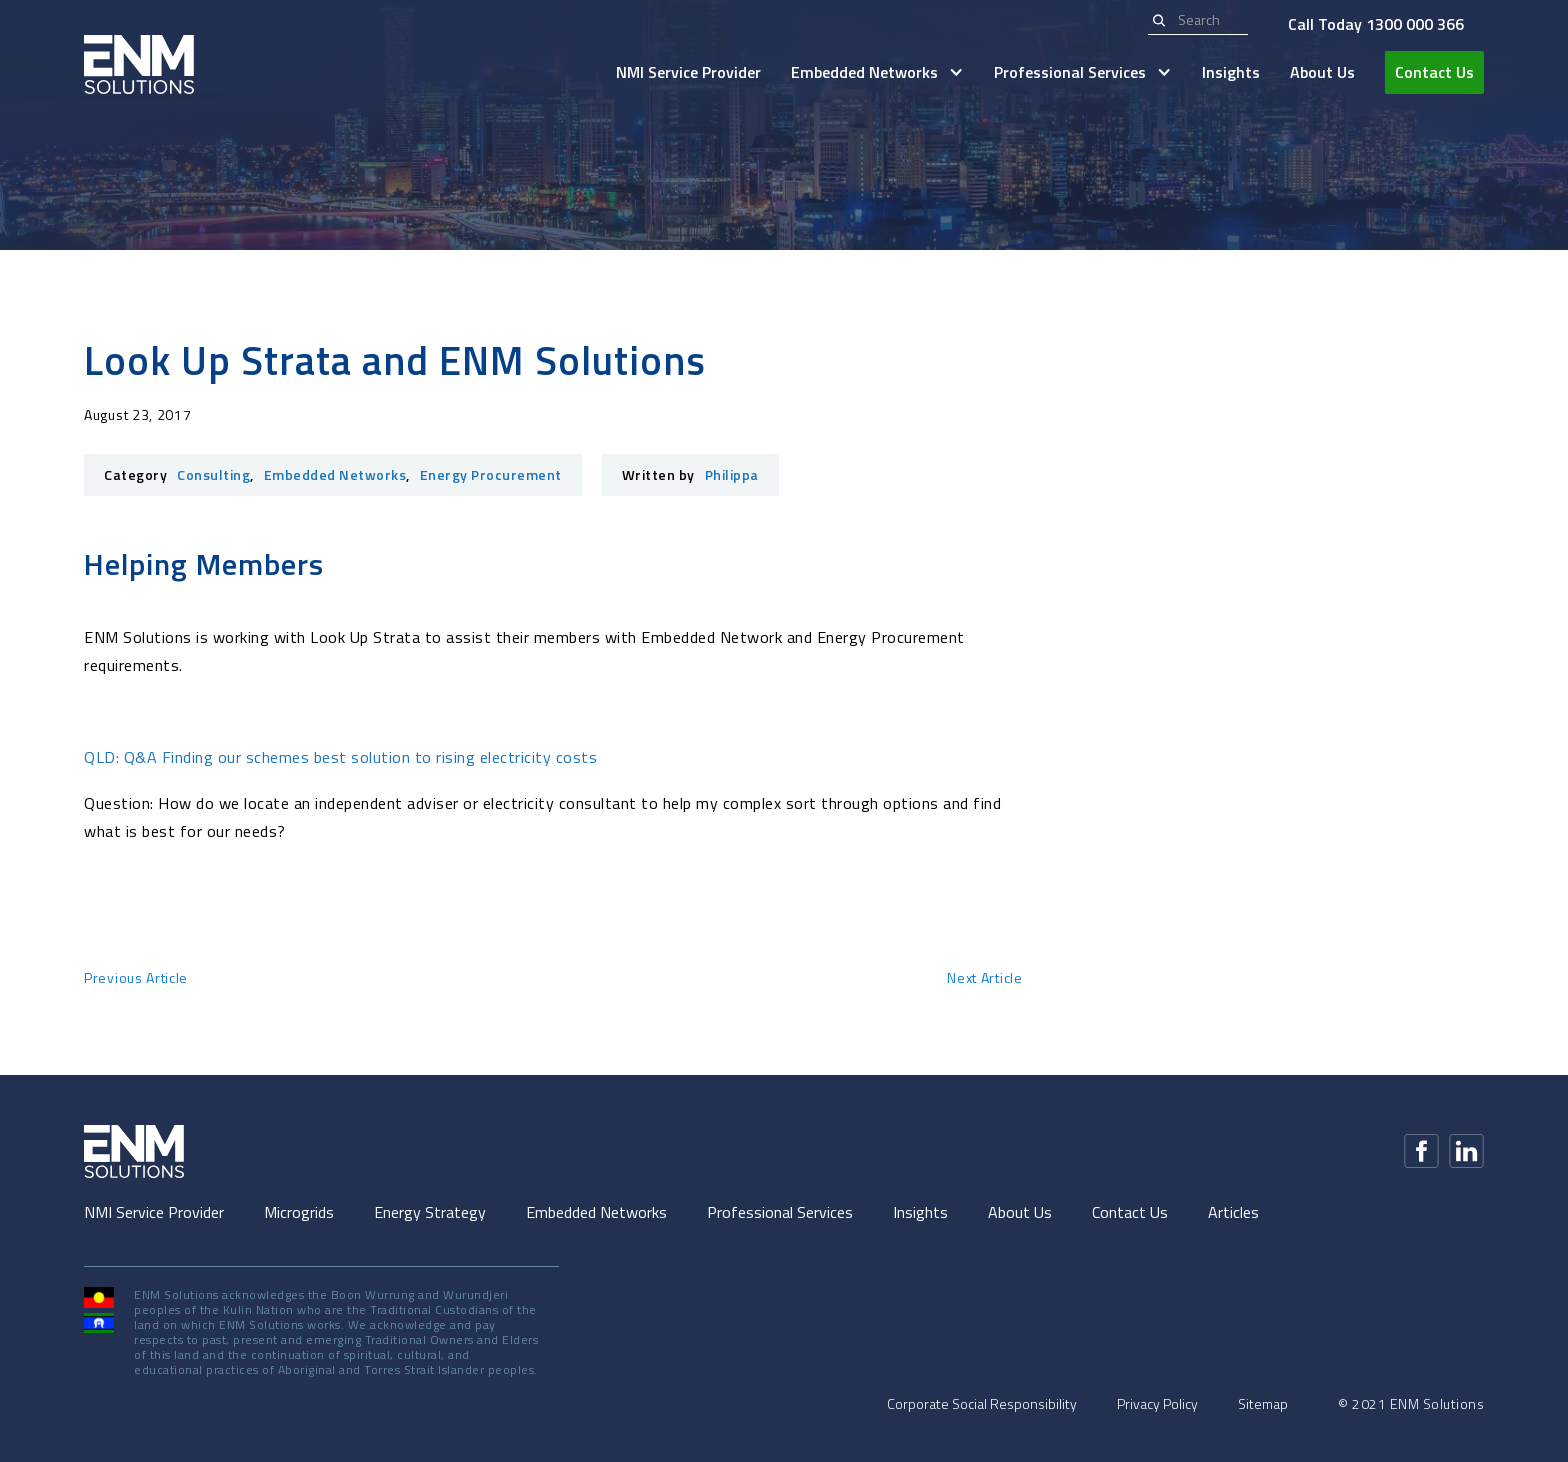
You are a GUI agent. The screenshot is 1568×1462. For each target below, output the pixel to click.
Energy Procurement (491, 474)
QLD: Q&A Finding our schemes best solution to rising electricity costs (340, 757)
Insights (1231, 72)
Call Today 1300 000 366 (1376, 24)
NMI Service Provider (688, 72)
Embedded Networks (335, 474)
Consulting (213, 474)
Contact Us (1434, 72)
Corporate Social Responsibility (982, 1404)
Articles (1233, 1212)
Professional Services (780, 1212)
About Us (1322, 72)
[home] (139, 64)
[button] (877, 72)
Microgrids (299, 1212)
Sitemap (1263, 1404)
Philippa (732, 474)
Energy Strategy (430, 1212)
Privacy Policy (1157, 1404)
